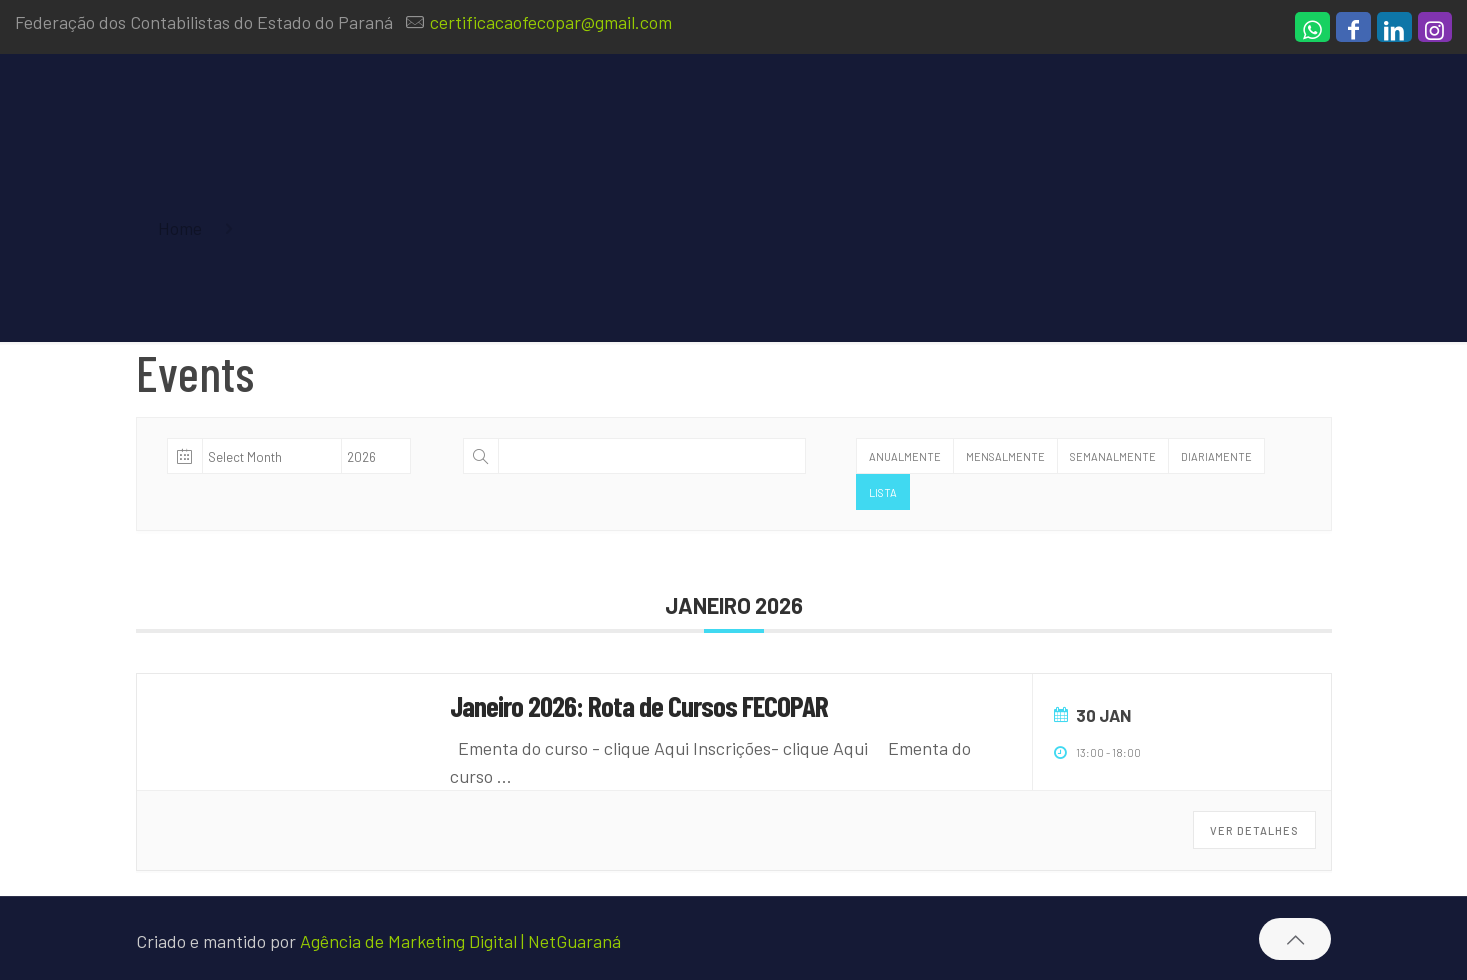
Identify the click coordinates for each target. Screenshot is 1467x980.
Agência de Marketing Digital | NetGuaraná (460, 941)
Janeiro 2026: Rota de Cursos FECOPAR (639, 705)
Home (180, 228)
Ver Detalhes (1254, 830)
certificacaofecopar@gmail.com (551, 22)
